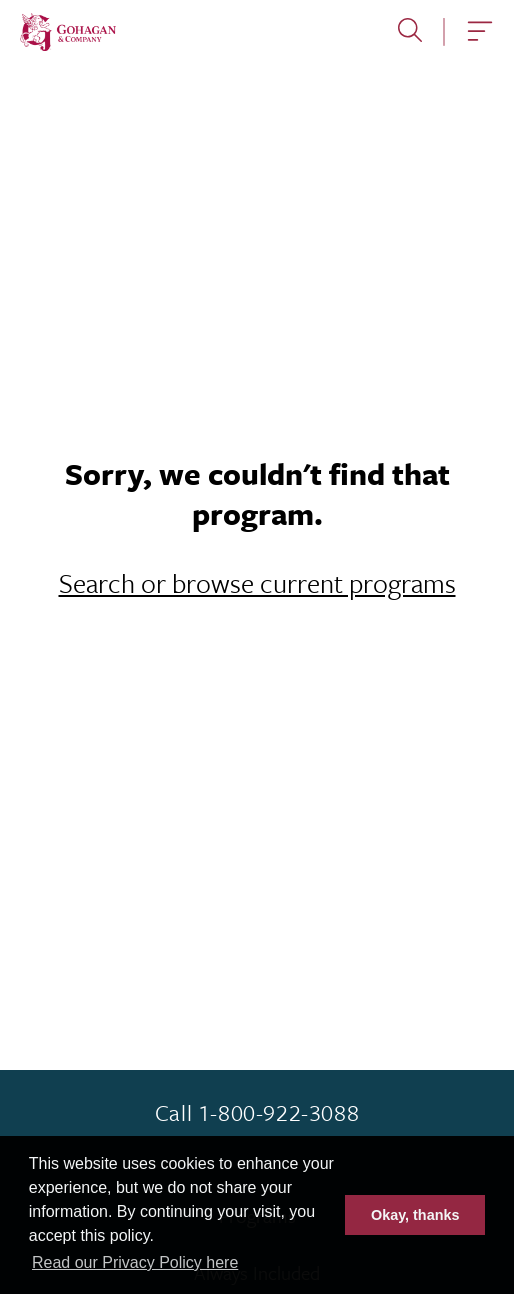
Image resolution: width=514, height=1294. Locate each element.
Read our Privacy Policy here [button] (135, 1262)
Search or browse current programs (257, 583)
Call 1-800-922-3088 (257, 1113)
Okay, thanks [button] (415, 1215)
